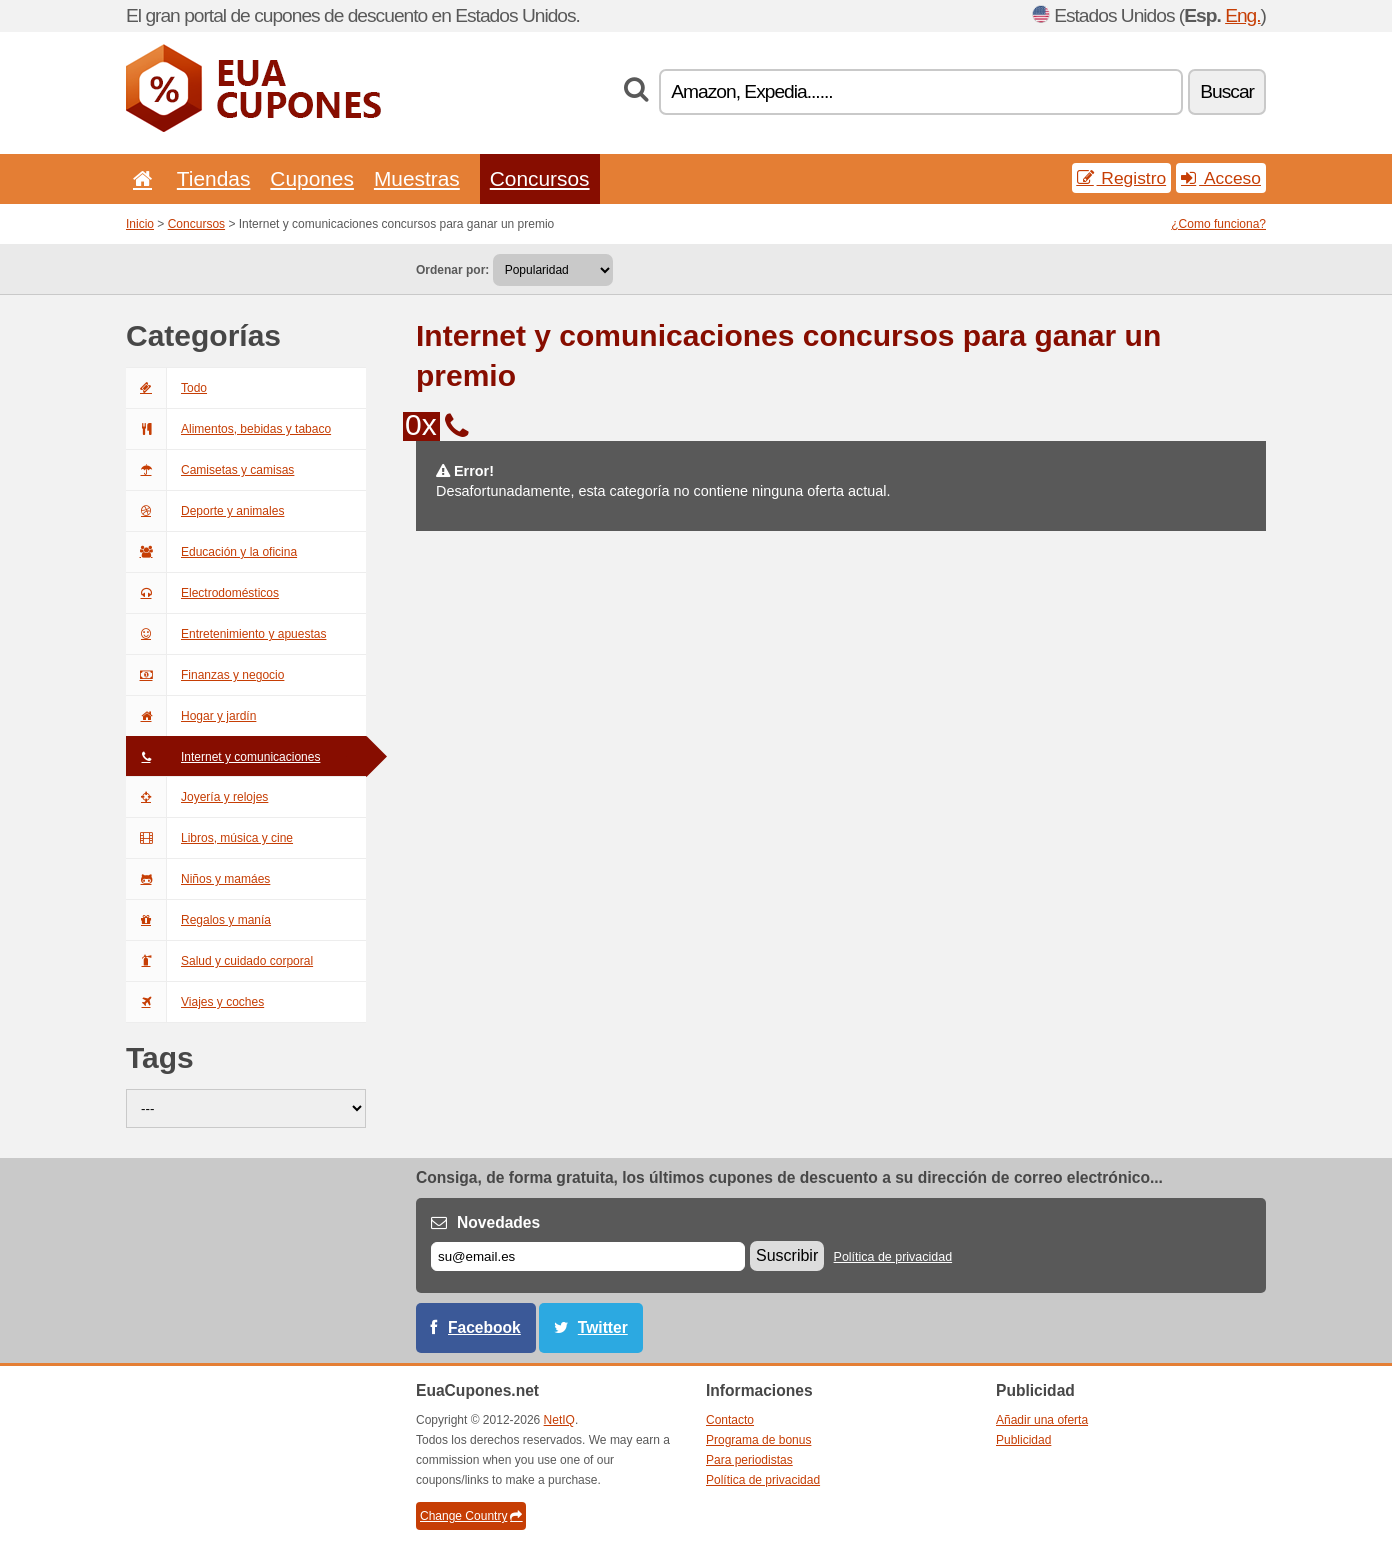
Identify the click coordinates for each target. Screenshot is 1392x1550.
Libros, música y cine (209, 838)
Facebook (484, 1327)
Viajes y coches (195, 1002)
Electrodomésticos (202, 593)
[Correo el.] (588, 1256)
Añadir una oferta (1042, 1420)
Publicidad (1023, 1440)
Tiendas (214, 178)
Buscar (1227, 91)
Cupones (312, 178)
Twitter (603, 1327)
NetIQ (559, 1420)
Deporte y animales (205, 511)
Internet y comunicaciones (223, 757)
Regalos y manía (198, 920)
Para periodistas (749, 1460)
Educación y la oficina (211, 552)
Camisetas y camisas (210, 470)
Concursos (540, 178)
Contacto (730, 1420)
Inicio (140, 224)
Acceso (1221, 178)
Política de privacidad (893, 1257)
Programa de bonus (758, 1440)
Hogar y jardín (191, 716)
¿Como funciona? (1218, 224)
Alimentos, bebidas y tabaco (228, 429)
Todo (166, 388)
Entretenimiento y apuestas (226, 634)
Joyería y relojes (197, 797)
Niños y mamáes (198, 879)
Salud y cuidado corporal (219, 961)
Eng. (1242, 15)
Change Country (471, 1516)
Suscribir (787, 1255)
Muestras (417, 178)
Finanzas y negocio (205, 675)
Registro (1122, 178)
